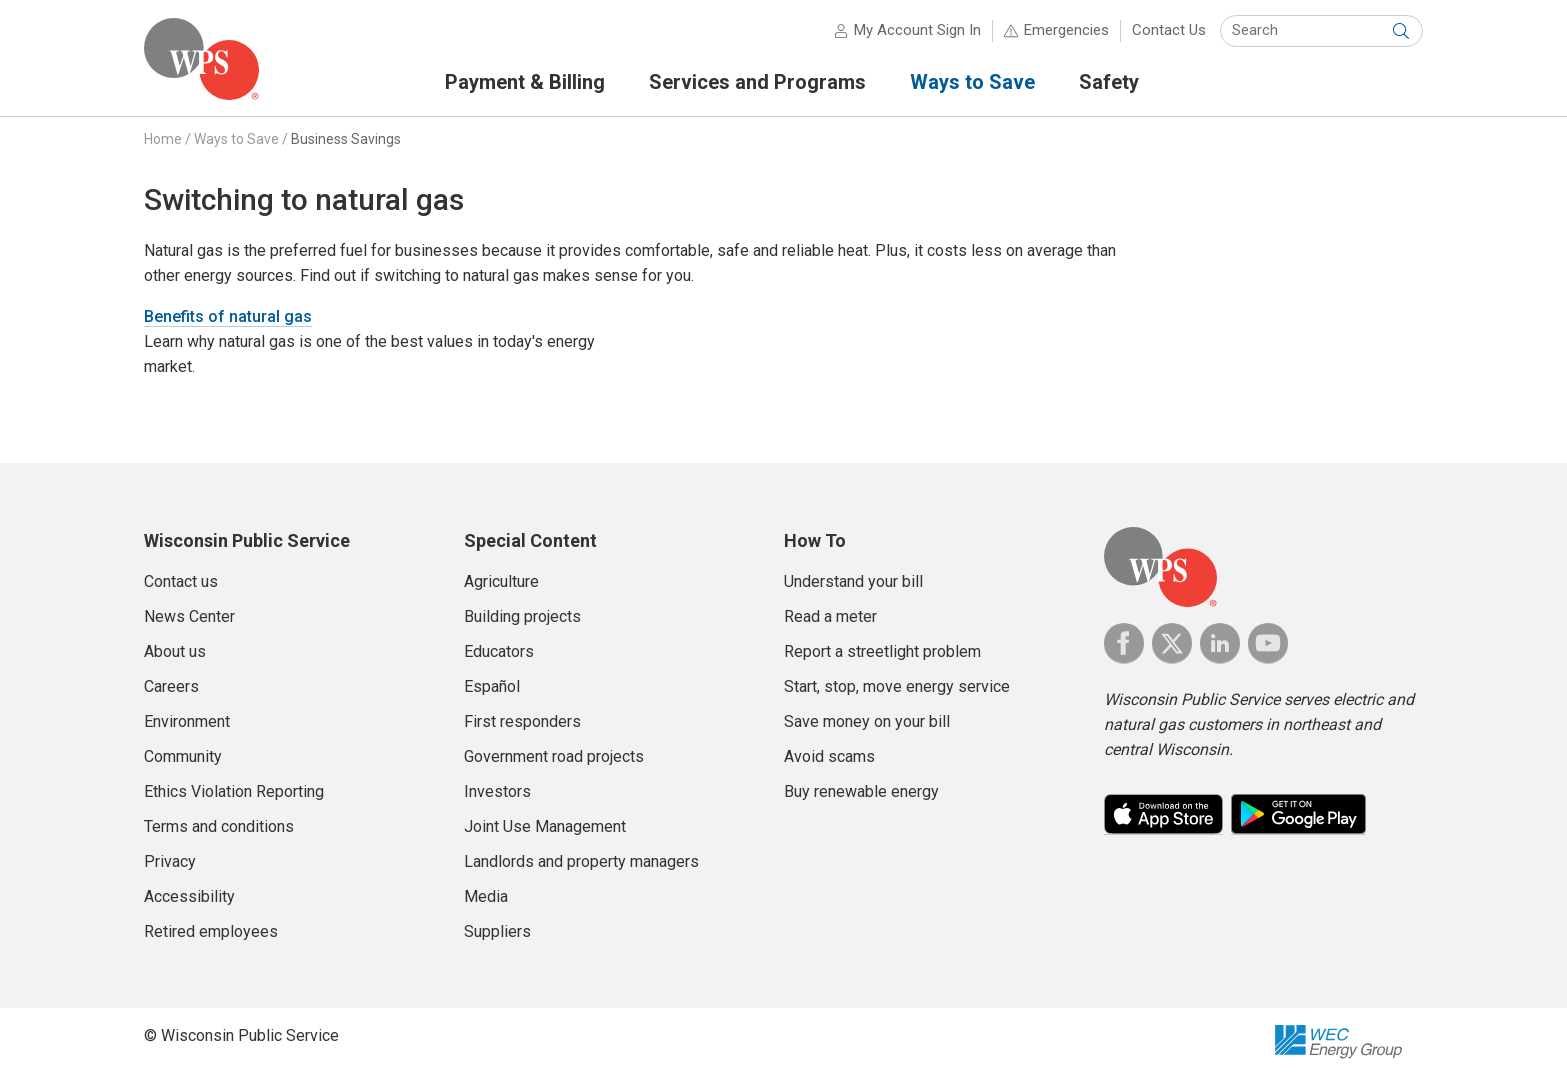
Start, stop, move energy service (897, 686)
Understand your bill (853, 581)
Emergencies (1066, 30)
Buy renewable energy (861, 791)
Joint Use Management (545, 826)
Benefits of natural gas (228, 316)
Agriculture (501, 581)
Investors (497, 791)
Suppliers (497, 931)
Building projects (522, 616)
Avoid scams (829, 756)
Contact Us (1169, 30)
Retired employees (211, 931)
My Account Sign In (917, 30)
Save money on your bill (867, 721)
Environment (187, 721)
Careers (171, 686)
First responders (522, 721)
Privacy (170, 861)
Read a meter (830, 616)
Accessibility (189, 896)
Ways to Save (236, 139)
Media (486, 896)
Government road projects (554, 756)
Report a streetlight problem (882, 651)
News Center (189, 616)
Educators (499, 651)
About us (175, 651)
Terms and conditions (219, 826)
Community (183, 756)
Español (492, 686)
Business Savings (346, 139)
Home (163, 139)
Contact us (181, 581)
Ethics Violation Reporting (234, 791)
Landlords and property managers (581, 861)
